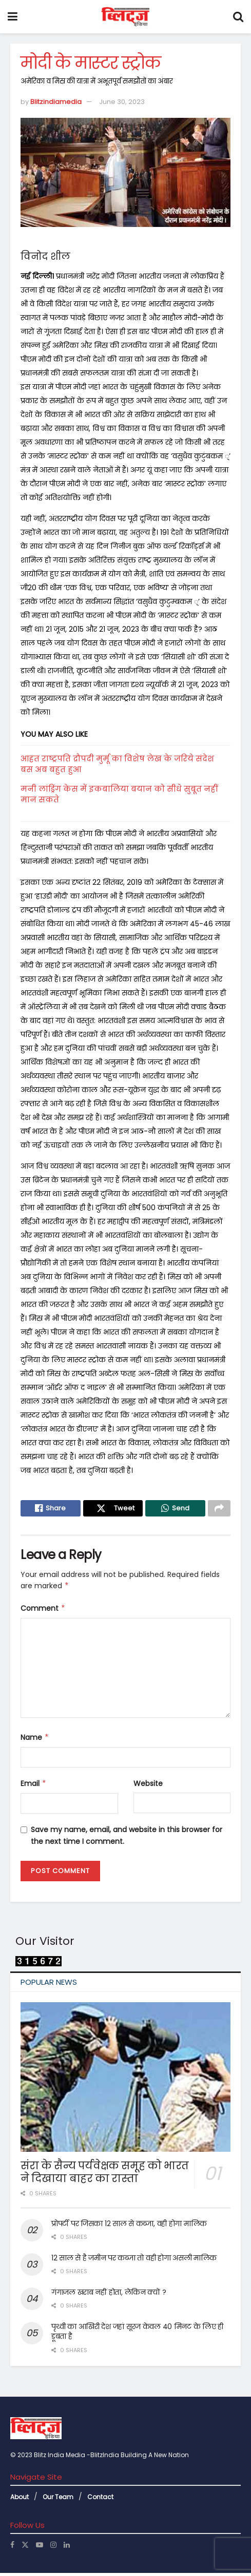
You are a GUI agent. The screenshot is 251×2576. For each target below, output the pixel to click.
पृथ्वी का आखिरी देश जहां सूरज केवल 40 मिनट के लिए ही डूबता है (137, 2334)
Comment (43, 1610)
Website (148, 1786)
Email (34, 1786)
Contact (100, 2499)
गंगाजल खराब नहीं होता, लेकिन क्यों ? (108, 2295)
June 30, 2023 (122, 102)
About (19, 2499)
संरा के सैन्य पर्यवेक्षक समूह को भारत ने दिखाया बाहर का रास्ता (105, 2175)
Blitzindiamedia (56, 102)
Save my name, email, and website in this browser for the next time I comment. (126, 1838)
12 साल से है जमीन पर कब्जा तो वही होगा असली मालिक (134, 2260)
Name (35, 1740)
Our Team (58, 2499)
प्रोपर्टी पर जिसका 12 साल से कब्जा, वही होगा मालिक (129, 2226)
